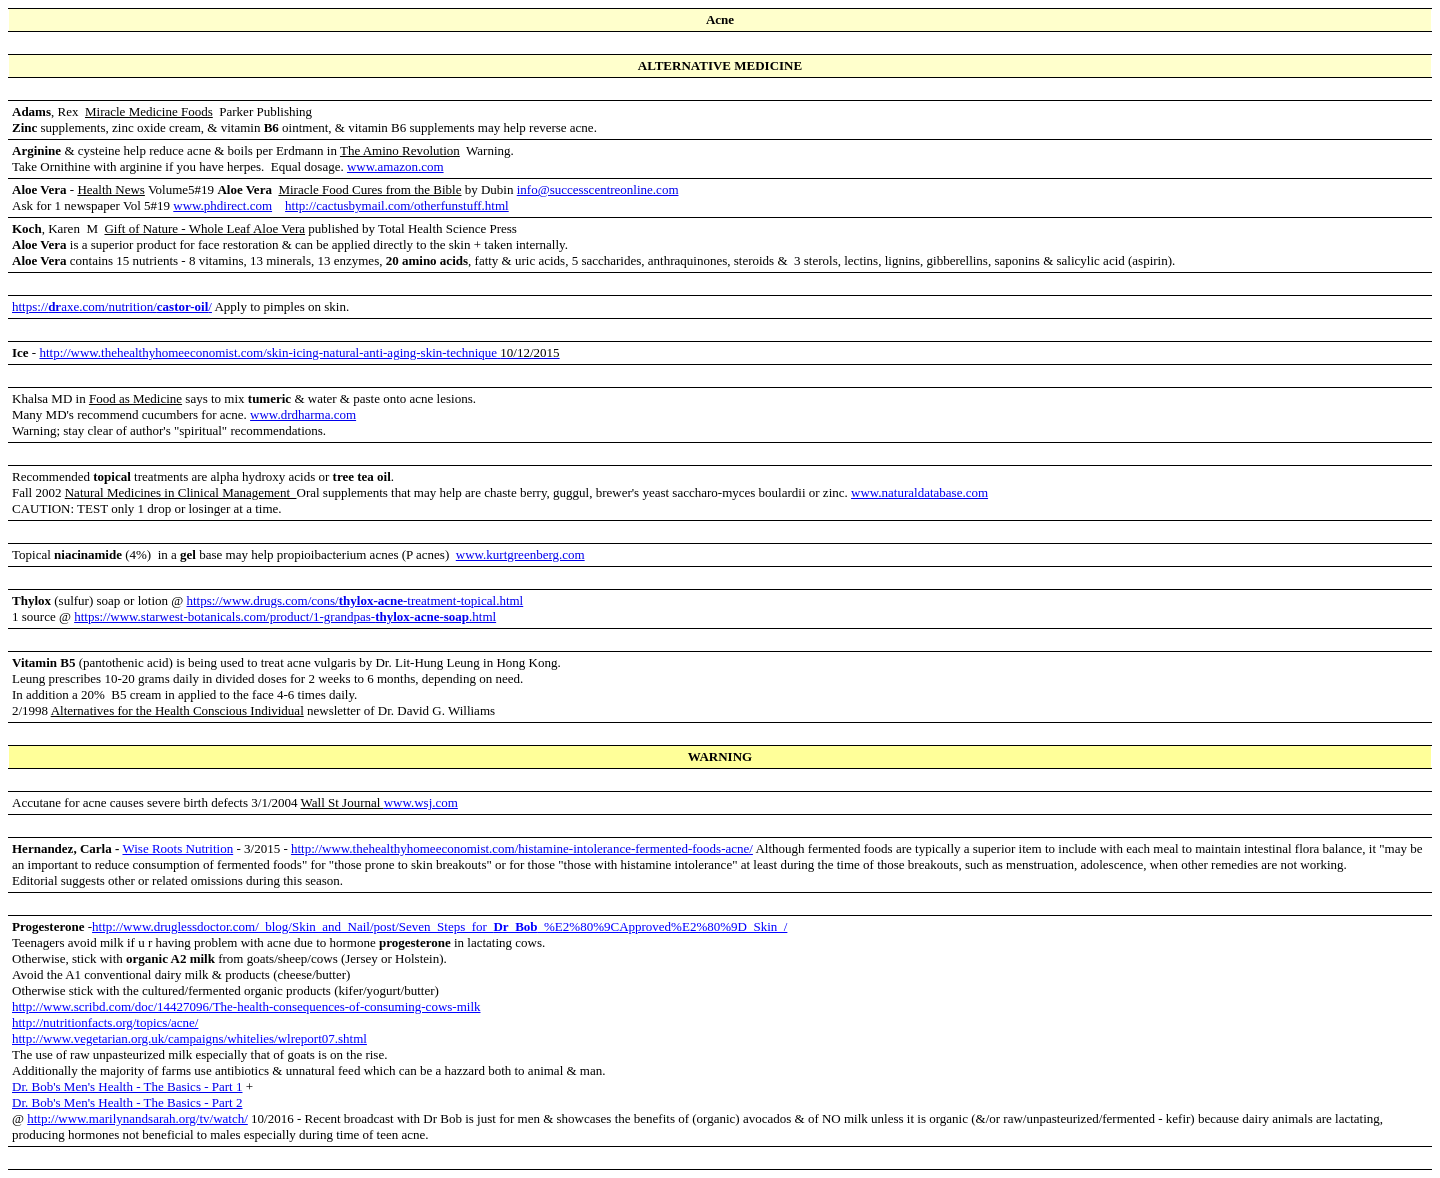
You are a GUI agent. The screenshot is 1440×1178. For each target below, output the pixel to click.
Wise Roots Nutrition (177, 848)
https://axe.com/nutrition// (112, 306)
